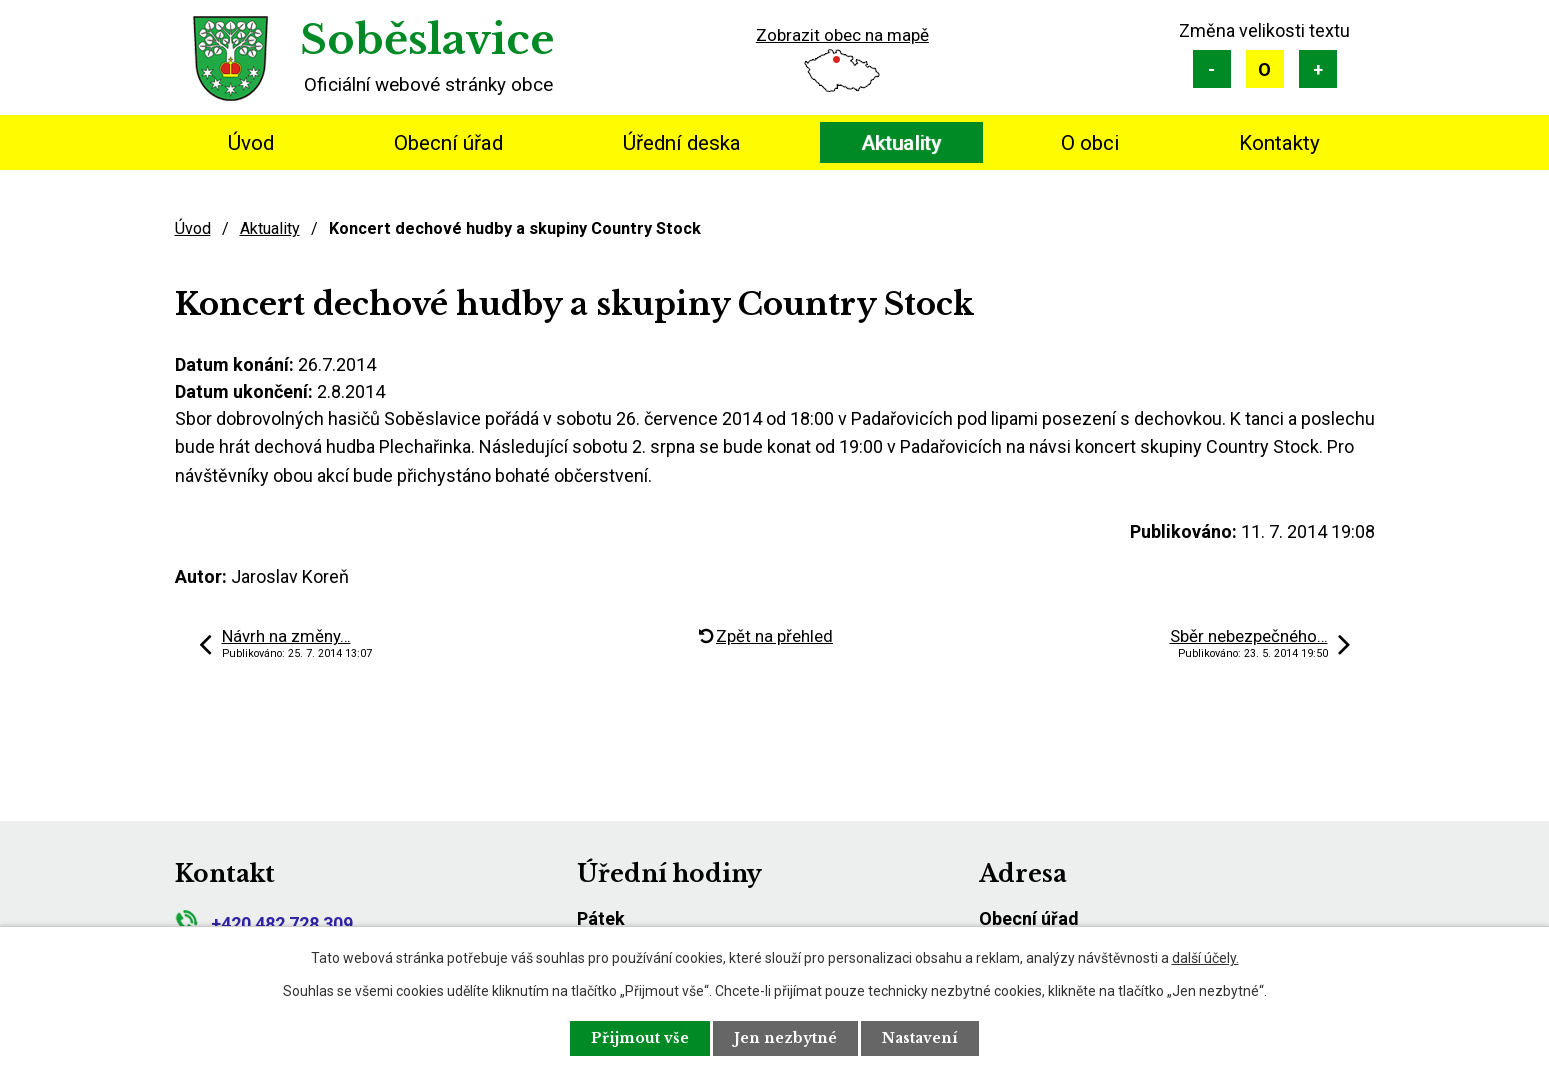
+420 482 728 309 (264, 923)
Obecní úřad (448, 143)
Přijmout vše (640, 1038)
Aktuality (901, 143)
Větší (1318, 69)
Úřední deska (682, 143)
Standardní (1265, 69)
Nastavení (920, 1038)
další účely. (1205, 958)
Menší (1212, 69)
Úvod (251, 143)
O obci (1090, 143)
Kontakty (1279, 143)
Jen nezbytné (785, 1038)
